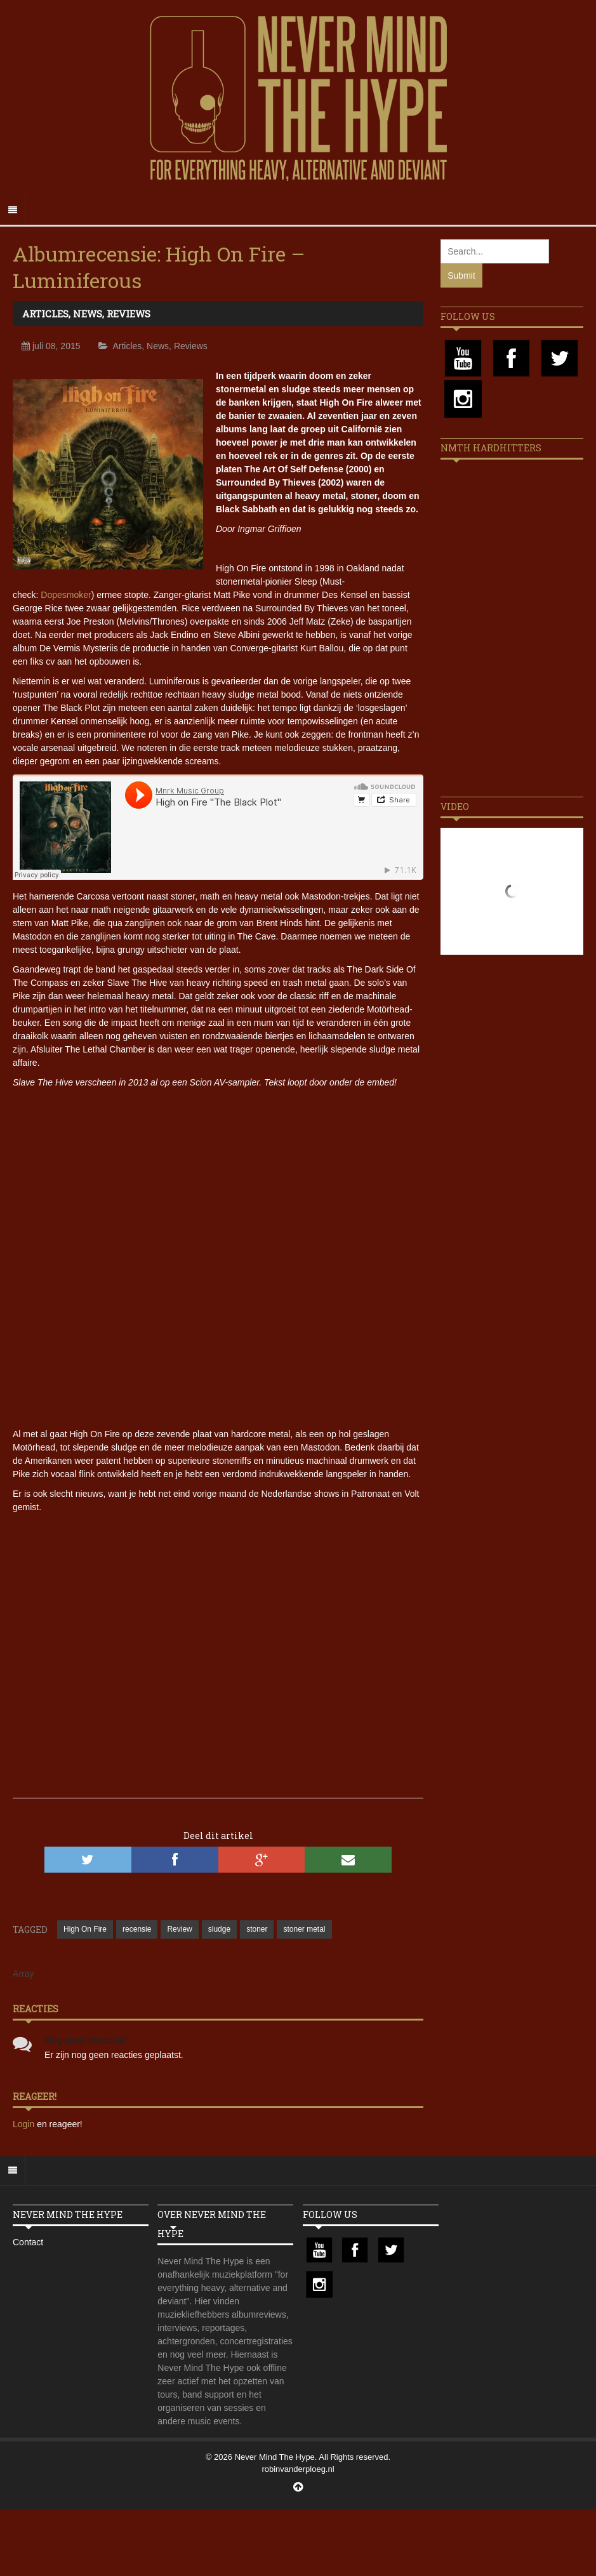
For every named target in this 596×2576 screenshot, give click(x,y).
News (87, 313)
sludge (219, 1929)
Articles (45, 313)
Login (25, 2124)
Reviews (128, 313)
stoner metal (304, 1929)
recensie (137, 1929)
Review (179, 1929)
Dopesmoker (66, 595)
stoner (256, 1929)
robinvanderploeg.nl (298, 2469)
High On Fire (85, 1929)
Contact (28, 2242)
